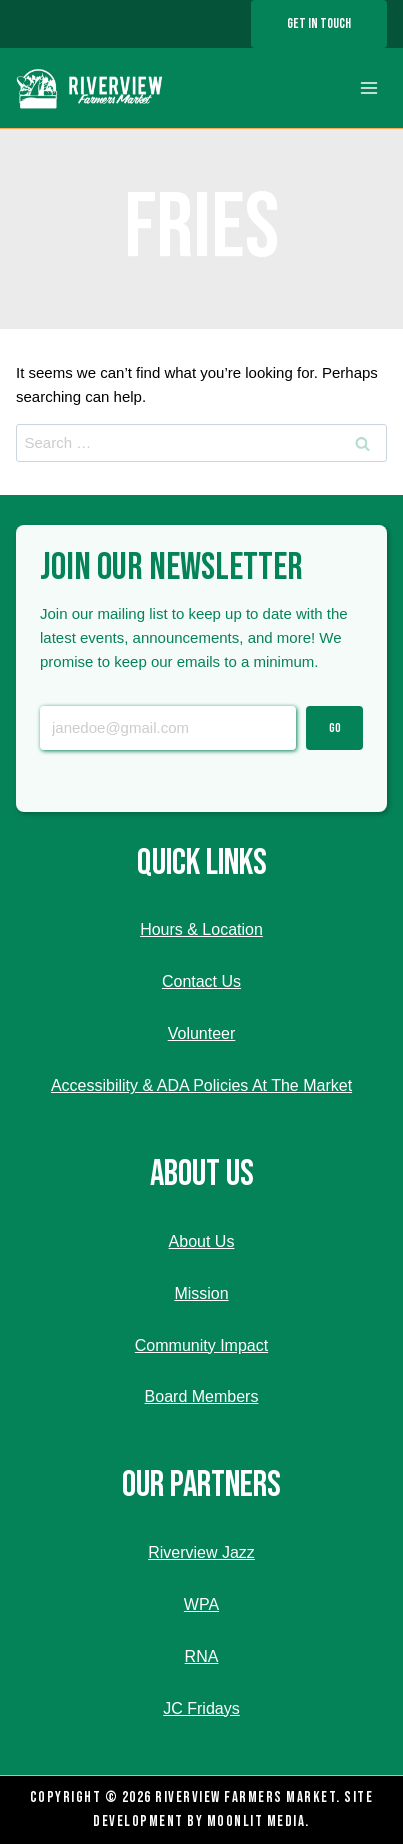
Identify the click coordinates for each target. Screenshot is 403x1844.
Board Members (202, 1396)
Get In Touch (319, 23)
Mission (201, 1293)
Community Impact (201, 1345)
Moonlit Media (256, 1821)
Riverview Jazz (201, 1552)
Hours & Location (201, 929)
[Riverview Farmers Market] (91, 88)
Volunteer (202, 1033)
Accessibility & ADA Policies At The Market (201, 1085)
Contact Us (201, 981)
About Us (202, 1241)
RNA (202, 1656)
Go (335, 728)
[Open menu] (368, 88)
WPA (201, 1604)
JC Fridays (201, 1708)
